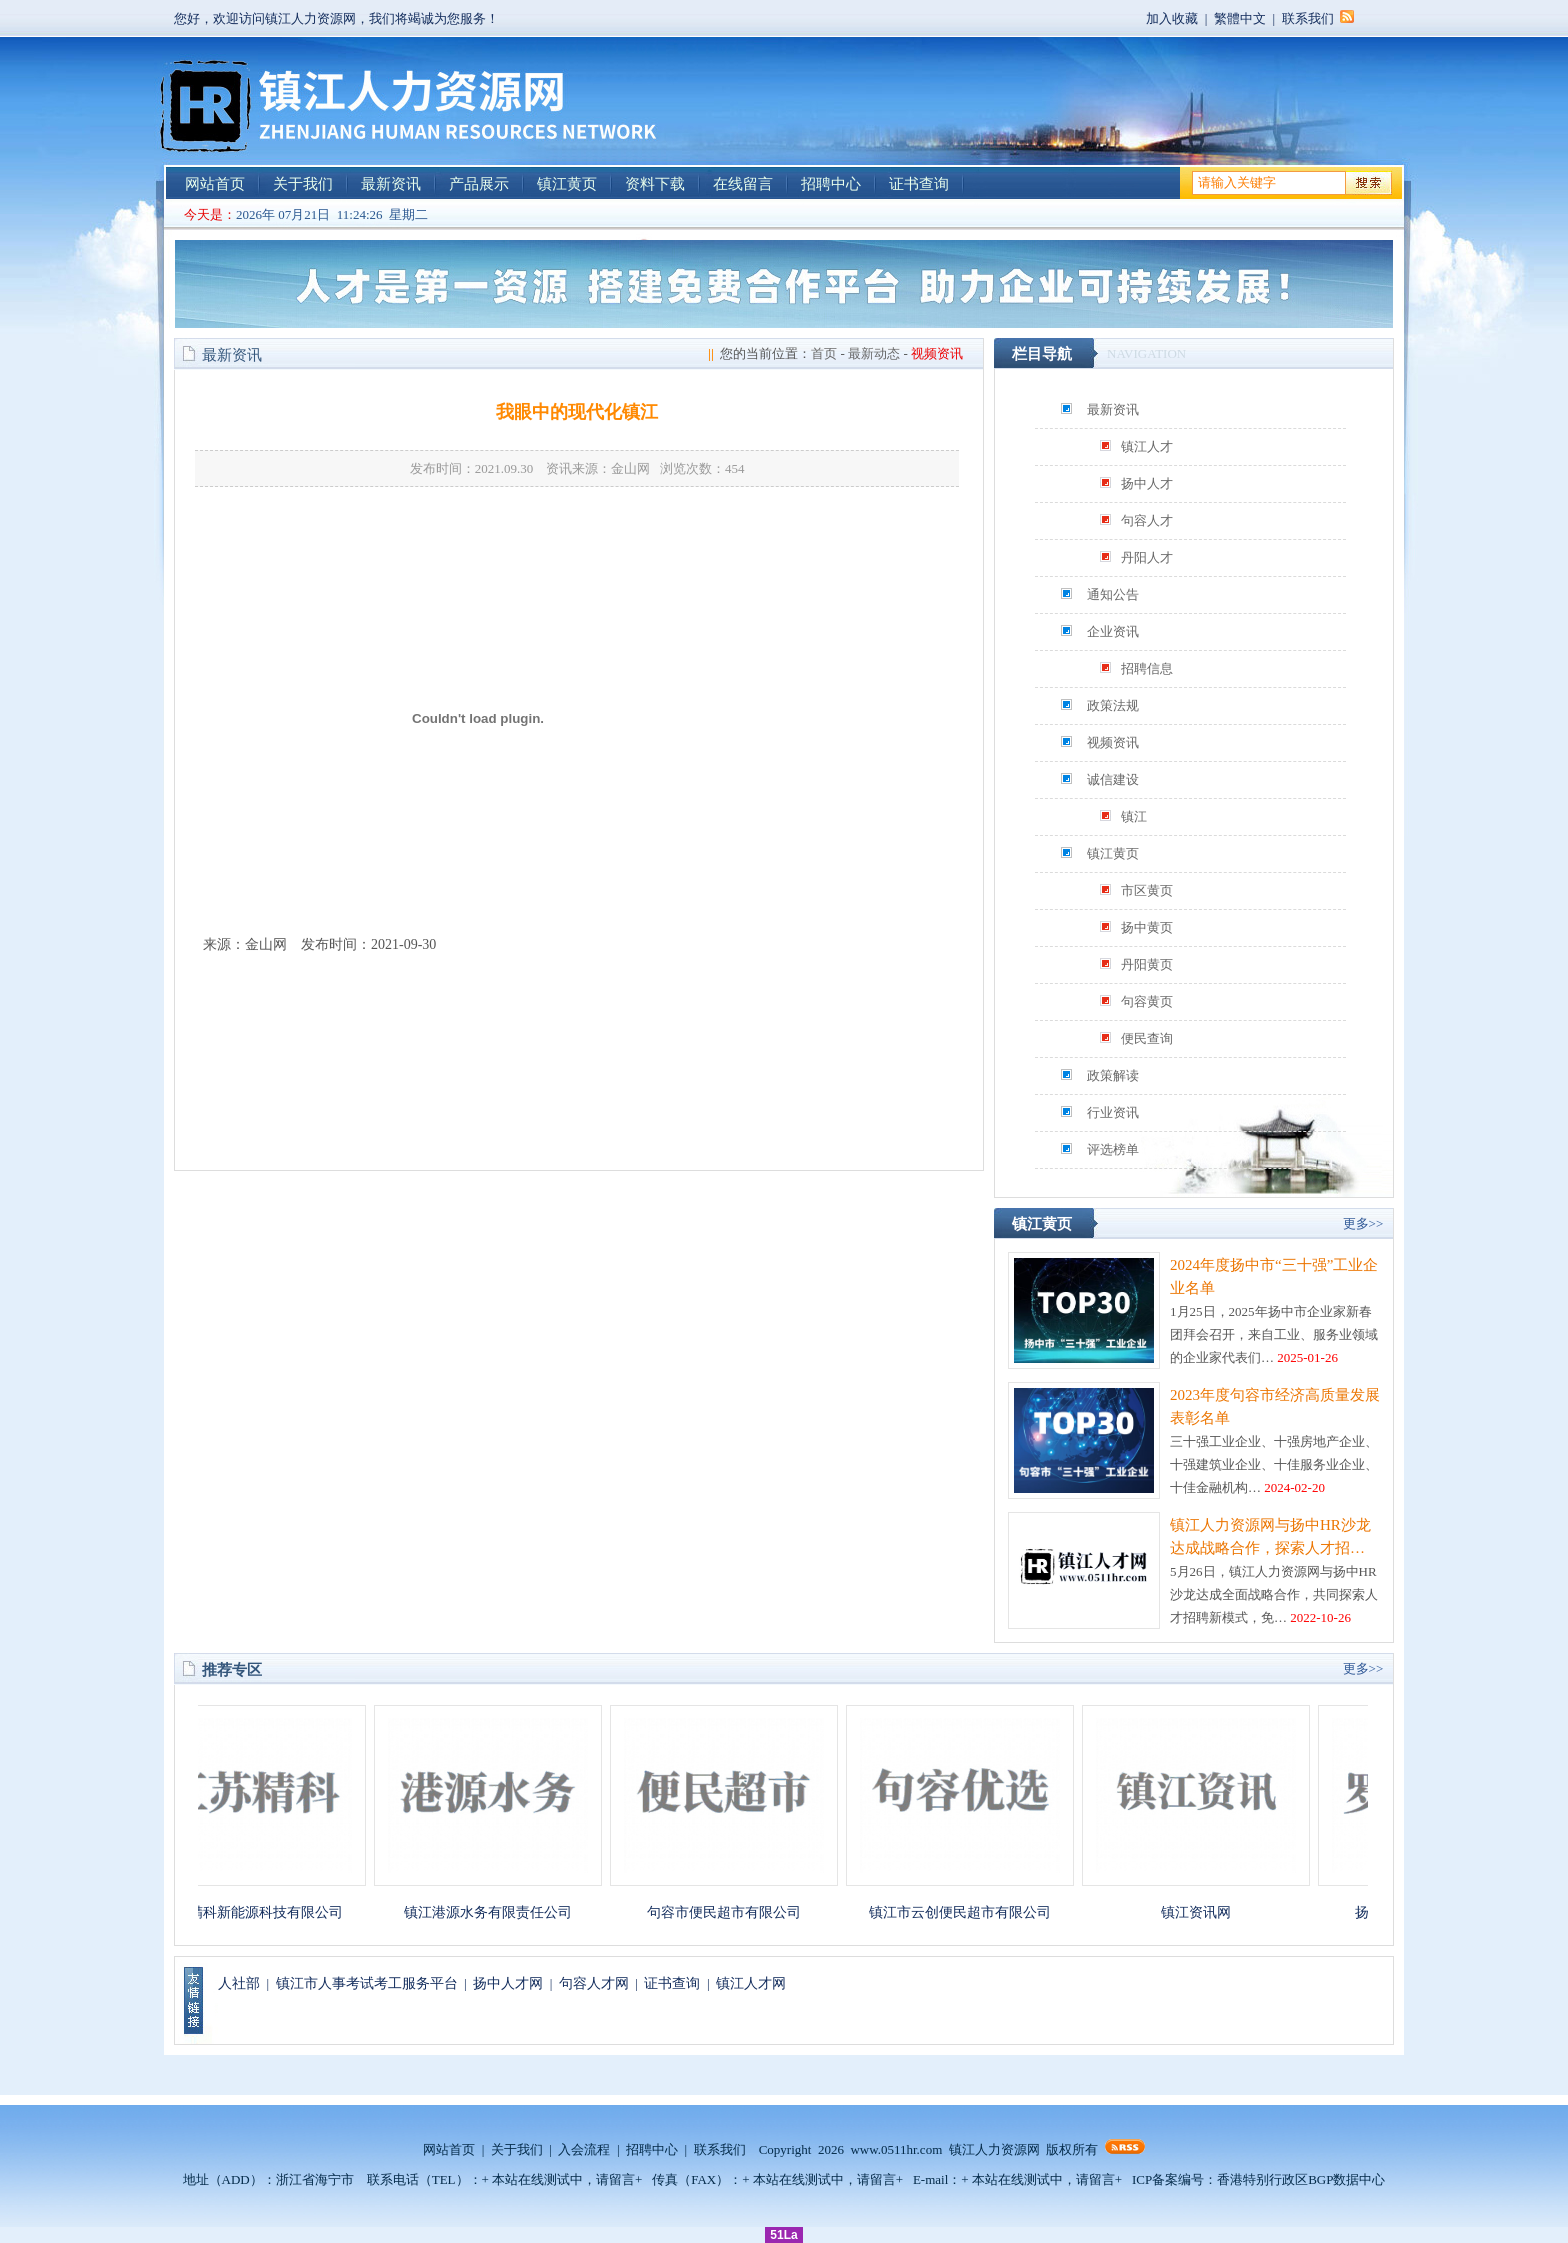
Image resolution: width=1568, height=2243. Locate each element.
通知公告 (1113, 594)
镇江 (1134, 816)
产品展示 (479, 184)
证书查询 (919, 184)
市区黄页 (1147, 890)
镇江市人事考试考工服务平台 (367, 1983)
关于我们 (303, 184)
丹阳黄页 (1147, 964)
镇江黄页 (567, 184)
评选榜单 (1113, 1149)
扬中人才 (1147, 483)
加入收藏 (1172, 18)
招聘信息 (1147, 668)
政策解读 (1113, 1075)
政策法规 (1113, 705)
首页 (824, 353)
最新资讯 (391, 184)
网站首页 (215, 184)
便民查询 (1147, 1038)
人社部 (239, 1983)
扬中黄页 (1147, 927)
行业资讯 (1113, 1112)
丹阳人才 (1147, 557)
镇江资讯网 (1205, 1912)
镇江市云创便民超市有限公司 (969, 1912)
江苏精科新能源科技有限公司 (261, 1912)
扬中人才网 (508, 1983)
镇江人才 (1147, 446)
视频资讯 (1113, 742)
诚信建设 (1113, 779)
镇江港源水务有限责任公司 (497, 1912)
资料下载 (655, 184)
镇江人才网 (751, 1983)
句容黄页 (1147, 1001)
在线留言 (743, 184)
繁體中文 (1240, 18)
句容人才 (1147, 520)
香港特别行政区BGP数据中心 (1301, 2179)
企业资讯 (1113, 631)
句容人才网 (594, 1983)
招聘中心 (831, 184)
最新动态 (874, 353)
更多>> (1363, 1223)
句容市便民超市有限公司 (733, 1912)
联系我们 (1308, 18)
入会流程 (584, 2149)
